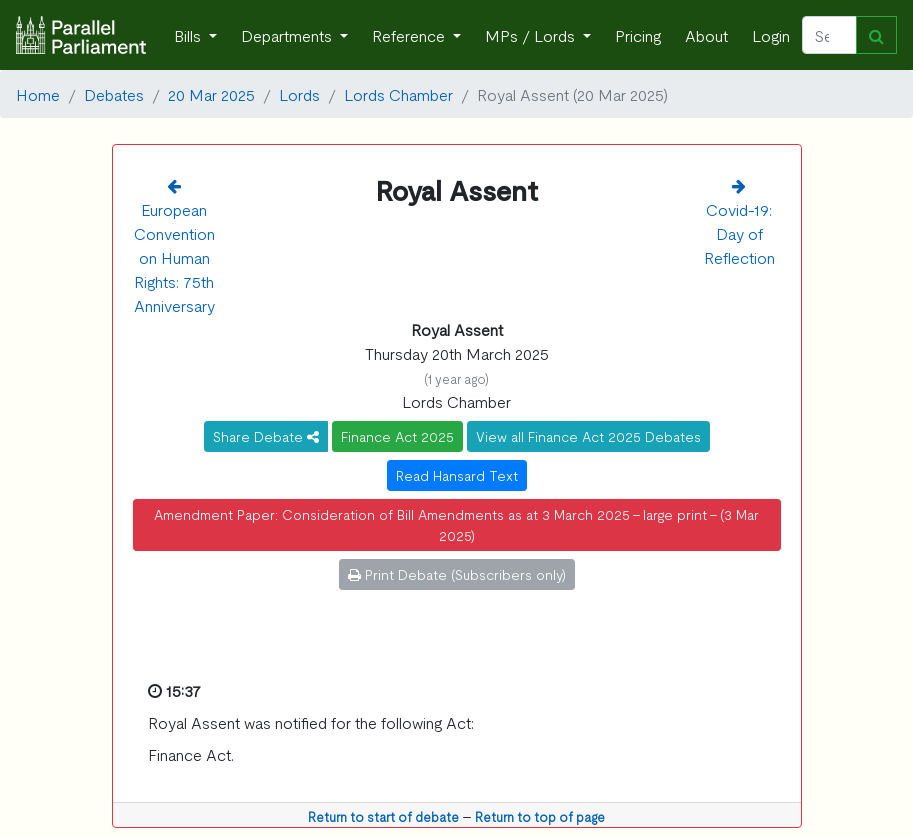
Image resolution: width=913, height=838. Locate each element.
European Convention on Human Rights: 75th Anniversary (174, 257)
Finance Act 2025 (397, 436)
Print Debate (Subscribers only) (457, 574)
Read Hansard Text (457, 475)
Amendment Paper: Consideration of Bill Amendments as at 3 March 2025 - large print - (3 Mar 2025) (456, 524)
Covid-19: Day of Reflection (739, 233)
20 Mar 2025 (211, 94)
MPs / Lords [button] (532, 35)
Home (38, 94)
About (706, 35)
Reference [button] (410, 35)
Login (771, 35)
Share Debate (266, 436)
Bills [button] (189, 35)
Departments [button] (288, 35)
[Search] (829, 35)
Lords (299, 94)
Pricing (638, 35)
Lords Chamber (398, 94)
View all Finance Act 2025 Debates (588, 436)
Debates (114, 94)
